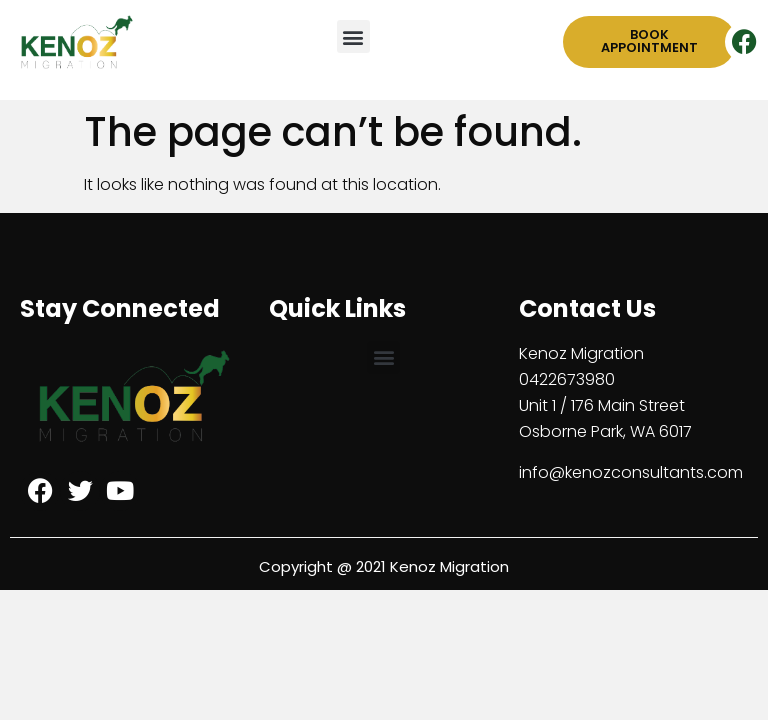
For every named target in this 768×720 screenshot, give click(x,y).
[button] (353, 36)
